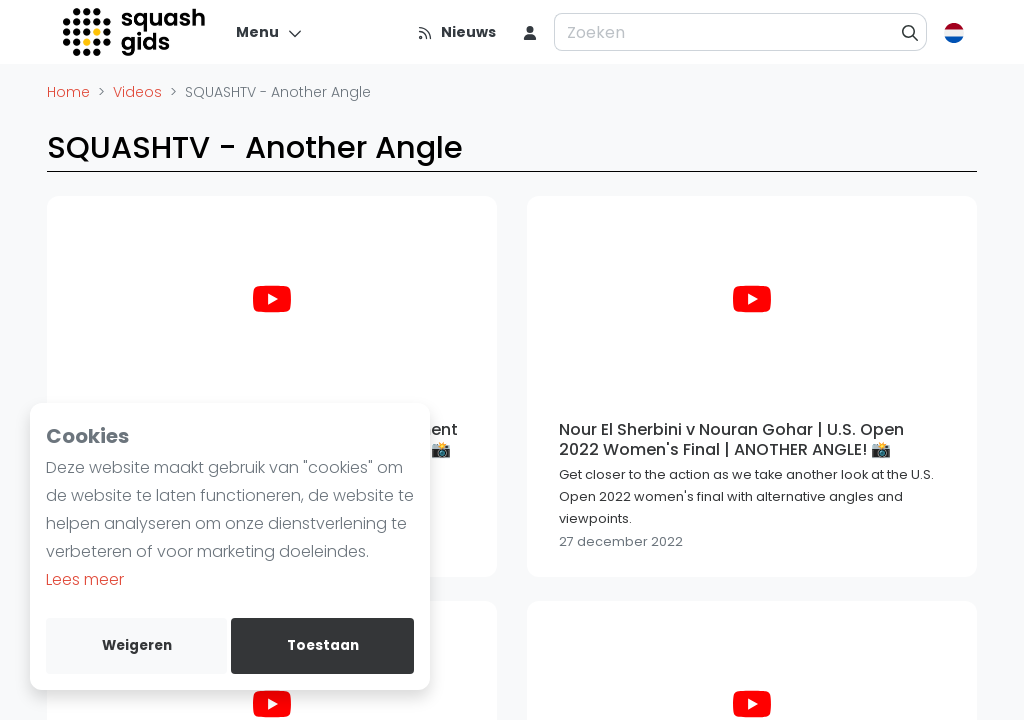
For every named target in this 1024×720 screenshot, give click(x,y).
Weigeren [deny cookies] (137, 645)
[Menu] (269, 32)
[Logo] (135, 32)
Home (68, 92)
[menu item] (530, 32)
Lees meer (85, 579)
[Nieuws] (456, 32)
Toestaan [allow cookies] (323, 645)
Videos (137, 92)
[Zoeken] (910, 32)
